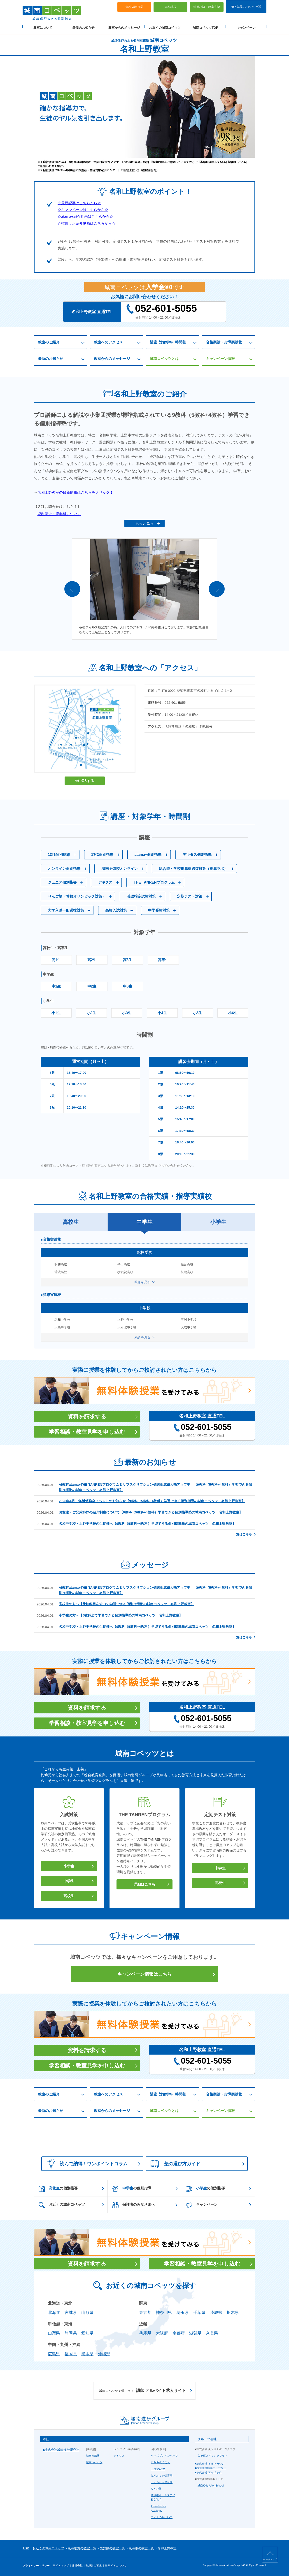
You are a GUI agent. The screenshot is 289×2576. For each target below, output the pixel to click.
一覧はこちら (242, 1534)
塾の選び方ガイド (175, 2164)
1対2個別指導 (102, 854)
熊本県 (87, 2353)
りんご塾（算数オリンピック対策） (77, 896)
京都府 (178, 2332)
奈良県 (212, 2332)
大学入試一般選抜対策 (66, 910)
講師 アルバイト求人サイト (142, 2390)
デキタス (105, 882)
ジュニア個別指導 (62, 882)
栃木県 (233, 2312)
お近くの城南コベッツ (165, 27)
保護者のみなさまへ (133, 2204)
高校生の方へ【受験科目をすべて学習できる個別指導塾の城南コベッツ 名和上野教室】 (126, 1603)
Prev (72, 588)
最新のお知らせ (83, 27)
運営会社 (77, 2565)
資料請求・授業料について (59, 514)
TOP (26, 2548)
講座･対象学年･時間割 (168, 342)
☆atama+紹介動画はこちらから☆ (85, 216)
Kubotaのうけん (160, 2461)
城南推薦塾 (93, 2455)
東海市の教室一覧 (141, 2548)
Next (217, 588)
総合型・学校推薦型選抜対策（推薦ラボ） (193, 868)
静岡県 (71, 2332)
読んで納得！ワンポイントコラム (86, 2163)
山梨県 (54, 2332)
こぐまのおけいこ (161, 2516)
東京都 (145, 2312)
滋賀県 (195, 2332)
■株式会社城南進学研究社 (61, 2449)
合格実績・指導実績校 (224, 342)
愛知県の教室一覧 (112, 2548)
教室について (42, 27)
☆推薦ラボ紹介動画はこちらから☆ (86, 223)
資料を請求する (87, 1416)
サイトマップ (61, 2565)
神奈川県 (164, 2312)
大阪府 (162, 2332)
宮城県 (71, 2312)
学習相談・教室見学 (206, 7)
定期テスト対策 (189, 896)
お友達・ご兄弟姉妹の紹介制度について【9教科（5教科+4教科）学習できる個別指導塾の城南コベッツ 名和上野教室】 (150, 1512)
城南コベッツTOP (205, 27)
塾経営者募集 (94, 2565)
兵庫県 (145, 2332)
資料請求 (170, 7)
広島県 (54, 2353)
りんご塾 (156, 2488)
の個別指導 (58, 2188)
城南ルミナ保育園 (161, 2475)
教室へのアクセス (108, 342)
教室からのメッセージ (124, 27)
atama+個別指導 (148, 854)
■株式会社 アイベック (208, 2472)
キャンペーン (246, 27)
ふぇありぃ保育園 (161, 2481)
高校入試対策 (116, 910)
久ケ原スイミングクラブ (212, 2455)
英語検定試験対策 (141, 896)
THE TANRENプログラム (154, 882)
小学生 (68, 1866)
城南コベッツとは (164, 358)
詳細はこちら (144, 1884)
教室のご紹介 (49, 342)
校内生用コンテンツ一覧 (246, 6)
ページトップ (270, 2559)
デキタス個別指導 (197, 854)
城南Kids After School (211, 2485)
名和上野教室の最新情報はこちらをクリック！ (75, 493)
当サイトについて (116, 2565)
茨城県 (216, 2312)
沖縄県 (104, 2353)
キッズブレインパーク (164, 2455)
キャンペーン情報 (220, 358)
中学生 (68, 1880)
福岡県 (71, 2353)
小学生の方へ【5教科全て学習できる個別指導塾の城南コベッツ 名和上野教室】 (120, 1614)
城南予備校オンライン (120, 868)
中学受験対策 (159, 910)
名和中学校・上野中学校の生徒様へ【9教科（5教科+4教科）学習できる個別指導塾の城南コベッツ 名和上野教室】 (147, 1523)
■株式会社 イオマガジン (209, 2463)
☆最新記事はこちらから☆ (79, 202)
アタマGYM (158, 2468)
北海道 (54, 2312)
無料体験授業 (134, 7)
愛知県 (87, 2332)
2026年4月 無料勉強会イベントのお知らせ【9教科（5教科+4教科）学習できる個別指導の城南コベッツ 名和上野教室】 (152, 1500)
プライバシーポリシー (36, 2565)
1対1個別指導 (59, 854)
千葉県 (199, 2312)
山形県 (87, 2312)
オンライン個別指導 (64, 868)
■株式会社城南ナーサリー (210, 2467)
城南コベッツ (94, 2461)
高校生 (68, 1895)
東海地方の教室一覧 (82, 2548)
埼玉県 (183, 2312)
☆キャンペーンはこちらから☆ (83, 209)
